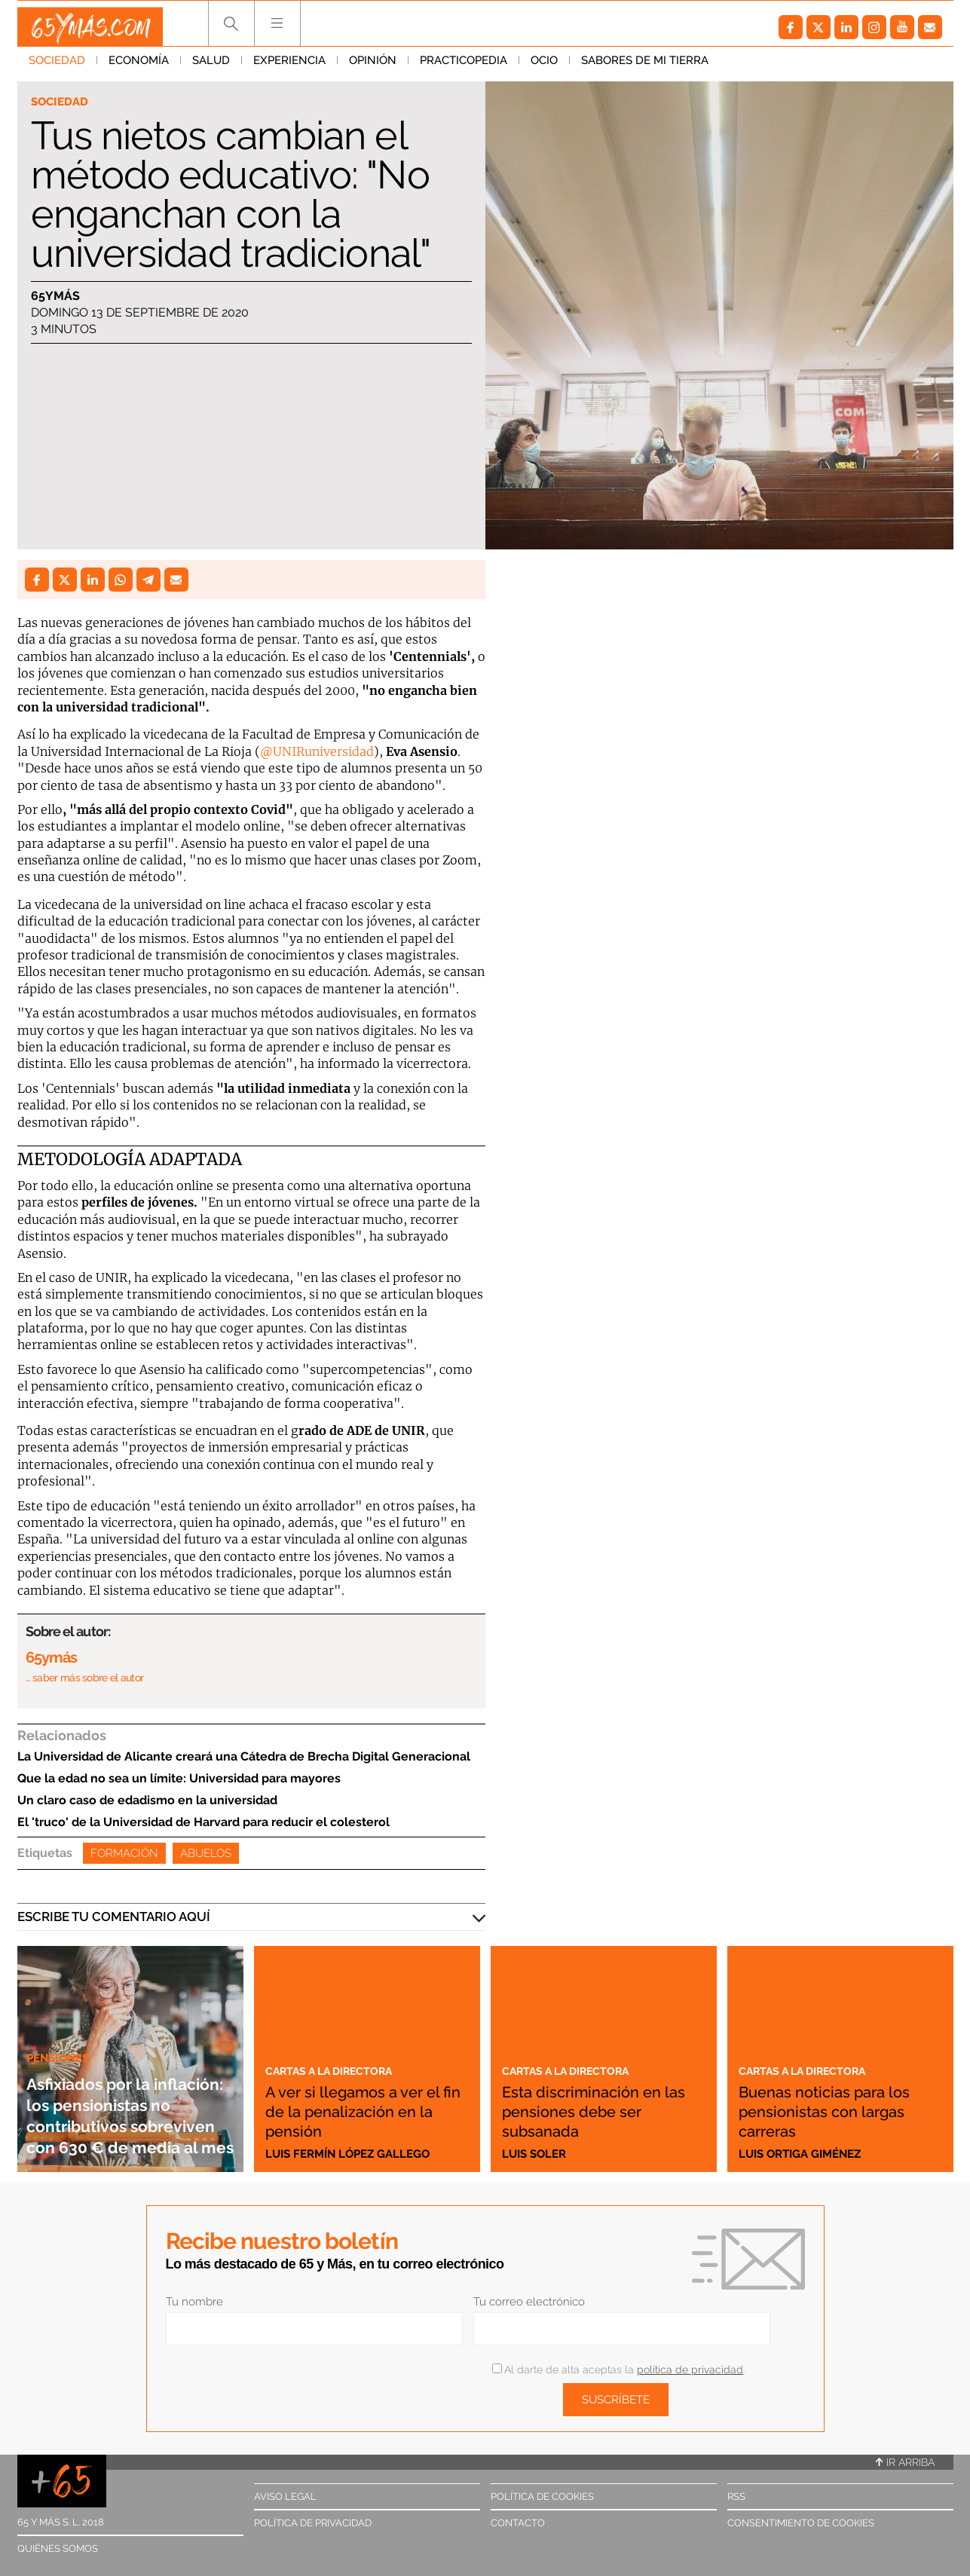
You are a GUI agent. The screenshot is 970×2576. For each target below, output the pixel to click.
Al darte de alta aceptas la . (618, 2369)
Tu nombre (194, 2301)
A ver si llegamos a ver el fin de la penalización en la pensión (366, 2100)
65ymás (55, 297)
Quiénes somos (57, 2548)
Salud (211, 67)
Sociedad (57, 67)
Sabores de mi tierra (644, 67)
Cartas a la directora (341, 2049)
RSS (736, 2496)
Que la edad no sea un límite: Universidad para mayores (179, 1778)
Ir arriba (905, 2462)
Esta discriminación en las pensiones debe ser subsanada (603, 2110)
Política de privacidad (313, 2523)
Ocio (544, 67)
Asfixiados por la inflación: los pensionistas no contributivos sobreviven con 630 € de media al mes (124, 2093)
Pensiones (62, 2015)
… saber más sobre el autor (85, 1678)
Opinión (372, 67)
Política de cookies (542, 2496)
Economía (139, 67)
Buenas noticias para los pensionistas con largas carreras (833, 2110)
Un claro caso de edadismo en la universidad (147, 1800)
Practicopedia (463, 67)
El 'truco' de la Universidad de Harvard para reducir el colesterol (203, 1822)
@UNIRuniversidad (317, 751)
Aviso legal (285, 2496)
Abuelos (205, 1853)
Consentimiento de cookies (800, 2523)
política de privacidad (690, 2369)
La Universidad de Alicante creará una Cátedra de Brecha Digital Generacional (243, 1756)
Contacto (518, 2523)
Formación (124, 1853)
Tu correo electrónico (529, 2301)
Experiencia (289, 67)
